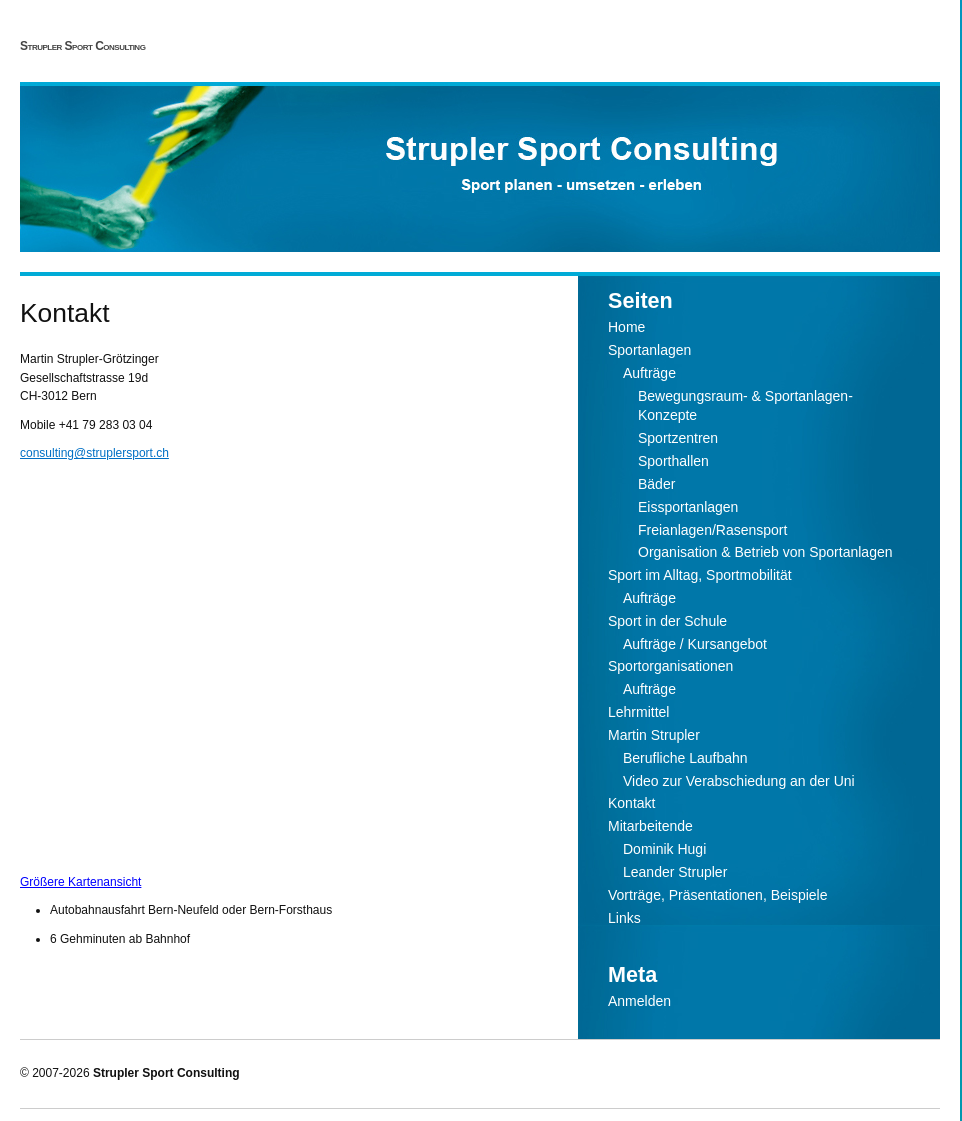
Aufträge (649, 373)
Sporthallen (673, 461)
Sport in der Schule (667, 621)
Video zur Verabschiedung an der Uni (739, 781)
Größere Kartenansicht (80, 882)
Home (626, 327)
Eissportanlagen (688, 507)
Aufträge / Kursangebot (695, 644)
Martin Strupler (654, 735)
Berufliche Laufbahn (685, 758)
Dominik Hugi (664, 849)
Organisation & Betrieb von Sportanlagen (765, 552)
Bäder (656, 484)
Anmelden (639, 1001)
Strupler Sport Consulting (82, 46)
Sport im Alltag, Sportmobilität (700, 575)
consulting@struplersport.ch (94, 453)
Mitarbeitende (650, 826)
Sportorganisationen (670, 666)
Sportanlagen (649, 350)
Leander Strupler (675, 872)
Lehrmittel (638, 712)
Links (624, 918)
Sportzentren (678, 438)
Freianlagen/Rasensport (712, 530)
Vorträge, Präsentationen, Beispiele (717, 895)
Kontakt (631, 803)
